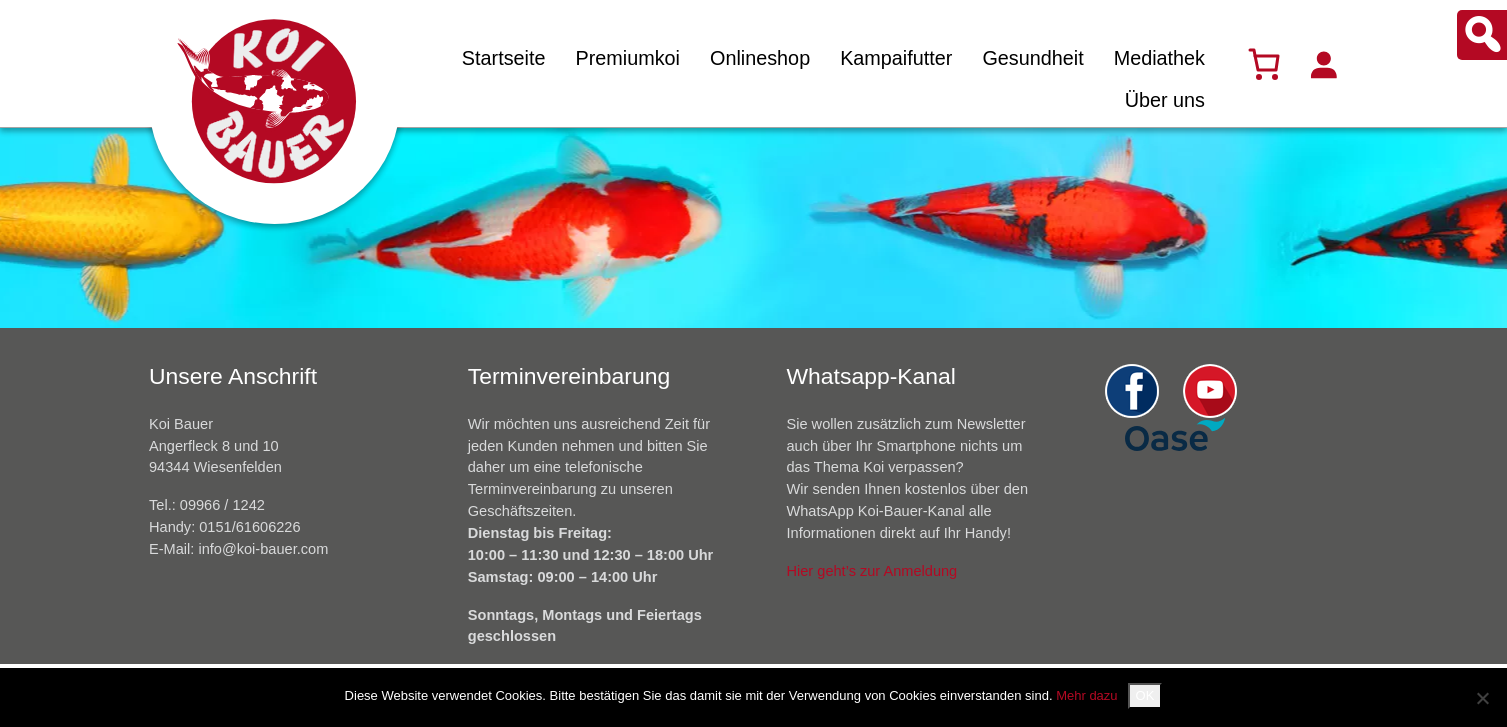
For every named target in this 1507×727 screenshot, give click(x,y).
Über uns (1165, 100)
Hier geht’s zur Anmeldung (872, 571)
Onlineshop (760, 58)
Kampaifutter (896, 58)
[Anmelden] (1323, 64)
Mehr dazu (1086, 695)
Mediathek (1159, 58)
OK (1145, 695)
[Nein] (1482, 698)
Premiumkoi (627, 58)
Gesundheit (1032, 58)
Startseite (504, 58)
